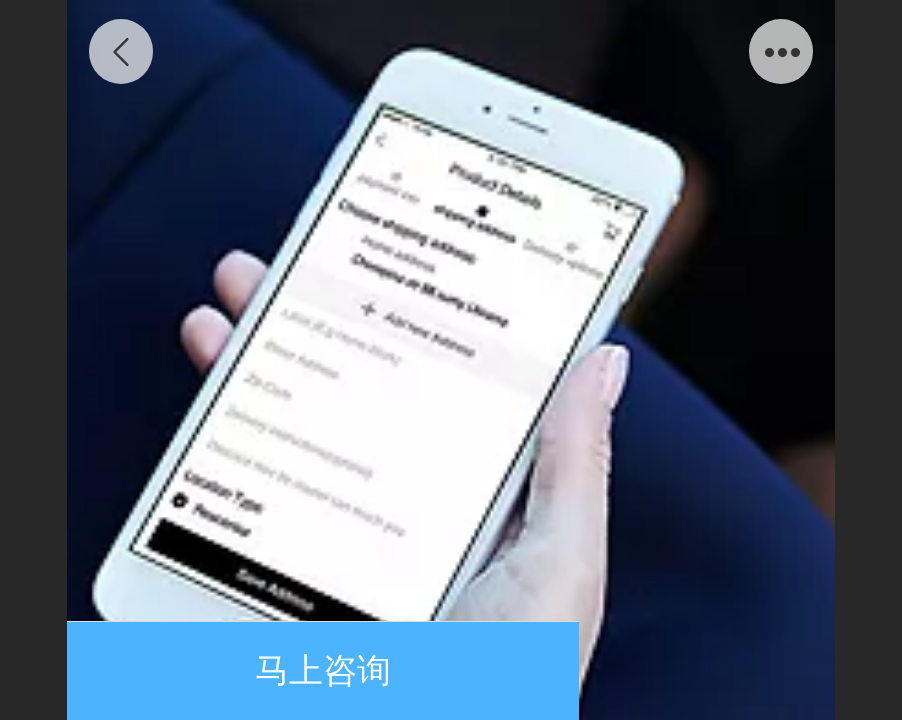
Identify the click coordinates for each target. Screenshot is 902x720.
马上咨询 (323, 670)
